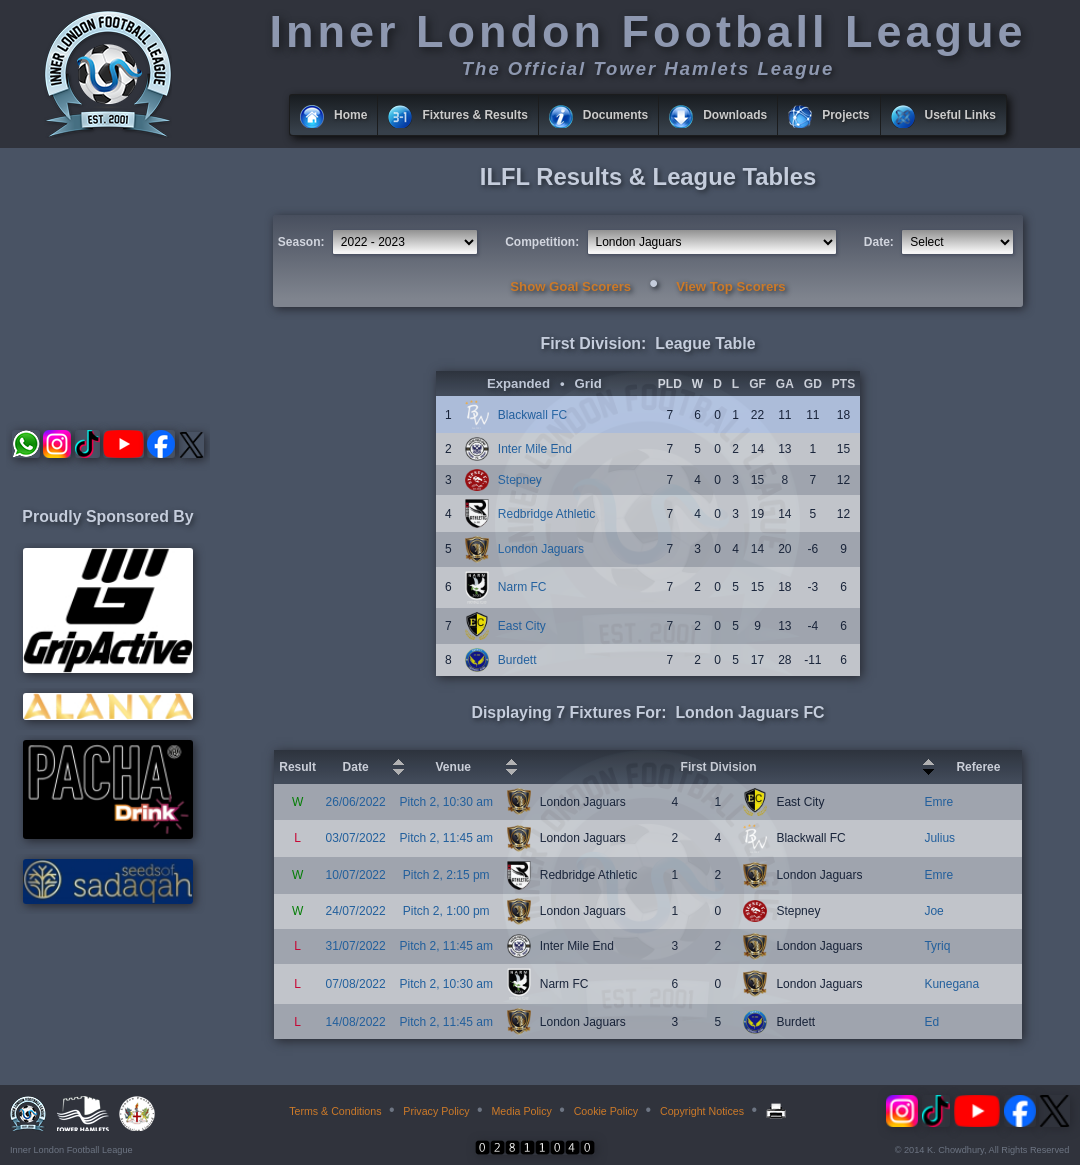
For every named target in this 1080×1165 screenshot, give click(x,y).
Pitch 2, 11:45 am (446, 838)
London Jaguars (541, 549)
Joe (933, 911)
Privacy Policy (436, 1111)
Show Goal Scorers (570, 286)
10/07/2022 (356, 875)
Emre (938, 802)
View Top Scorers (730, 286)
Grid (588, 383)
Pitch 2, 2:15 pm (446, 875)
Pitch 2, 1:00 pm (446, 911)
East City (522, 626)
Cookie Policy (606, 1111)
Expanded (518, 383)
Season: (301, 242)
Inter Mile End (535, 449)
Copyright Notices (702, 1111)
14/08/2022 (356, 1022)
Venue (453, 767)
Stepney (520, 480)
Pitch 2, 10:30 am (446, 802)
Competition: (542, 242)
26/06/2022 (356, 802)
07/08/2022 (356, 984)
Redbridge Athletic (546, 514)
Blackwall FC (532, 415)
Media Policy (521, 1111)
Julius (939, 838)
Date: (879, 242)
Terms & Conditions (335, 1111)
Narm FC (522, 587)
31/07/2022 (356, 946)
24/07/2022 (356, 911)
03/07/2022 (356, 838)
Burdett (517, 660)
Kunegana (951, 984)
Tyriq (937, 946)
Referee (978, 767)
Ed (931, 1022)
